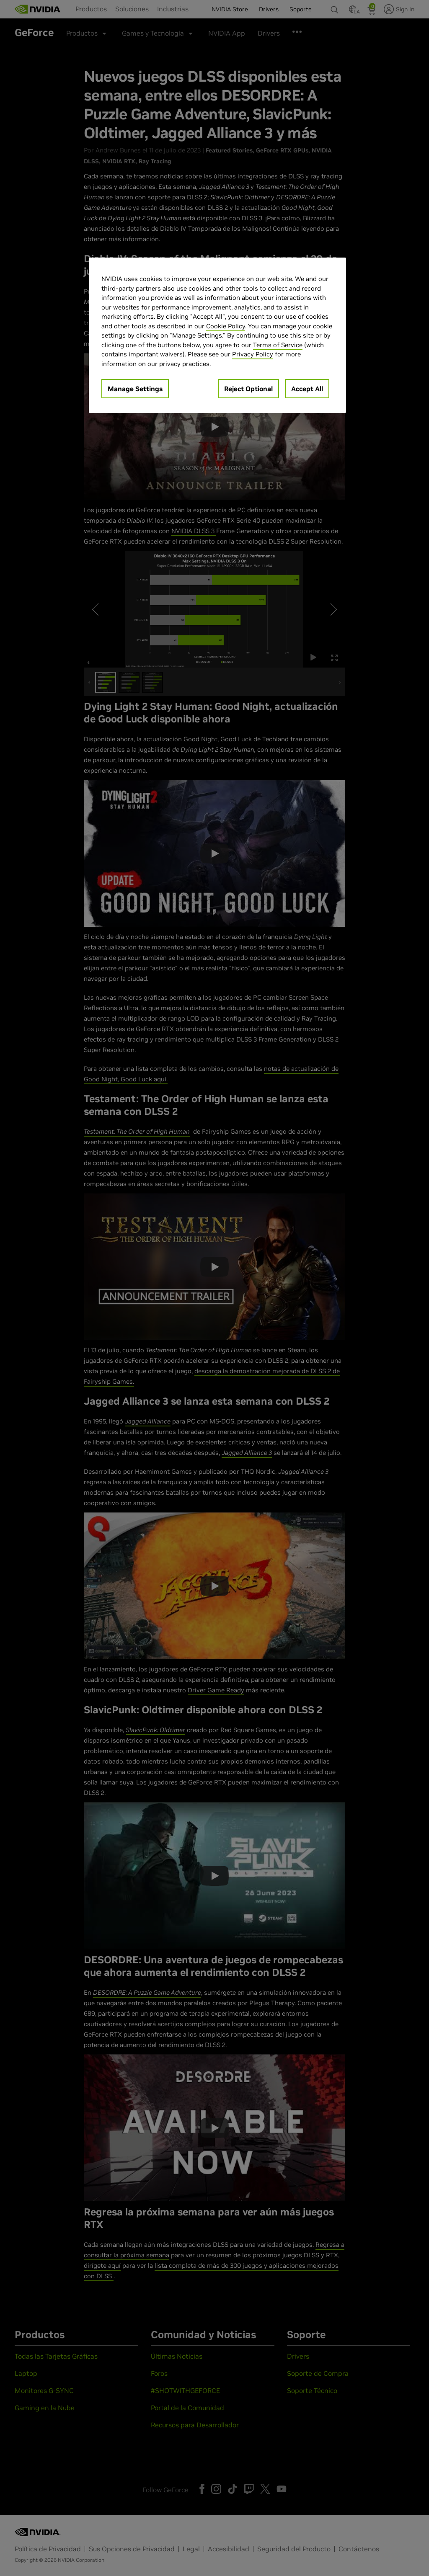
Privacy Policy (252, 354)
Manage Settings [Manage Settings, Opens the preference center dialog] (135, 388)
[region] (217, 335)
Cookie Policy (225, 326)
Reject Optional (248, 388)
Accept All (307, 388)
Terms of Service (277, 345)
